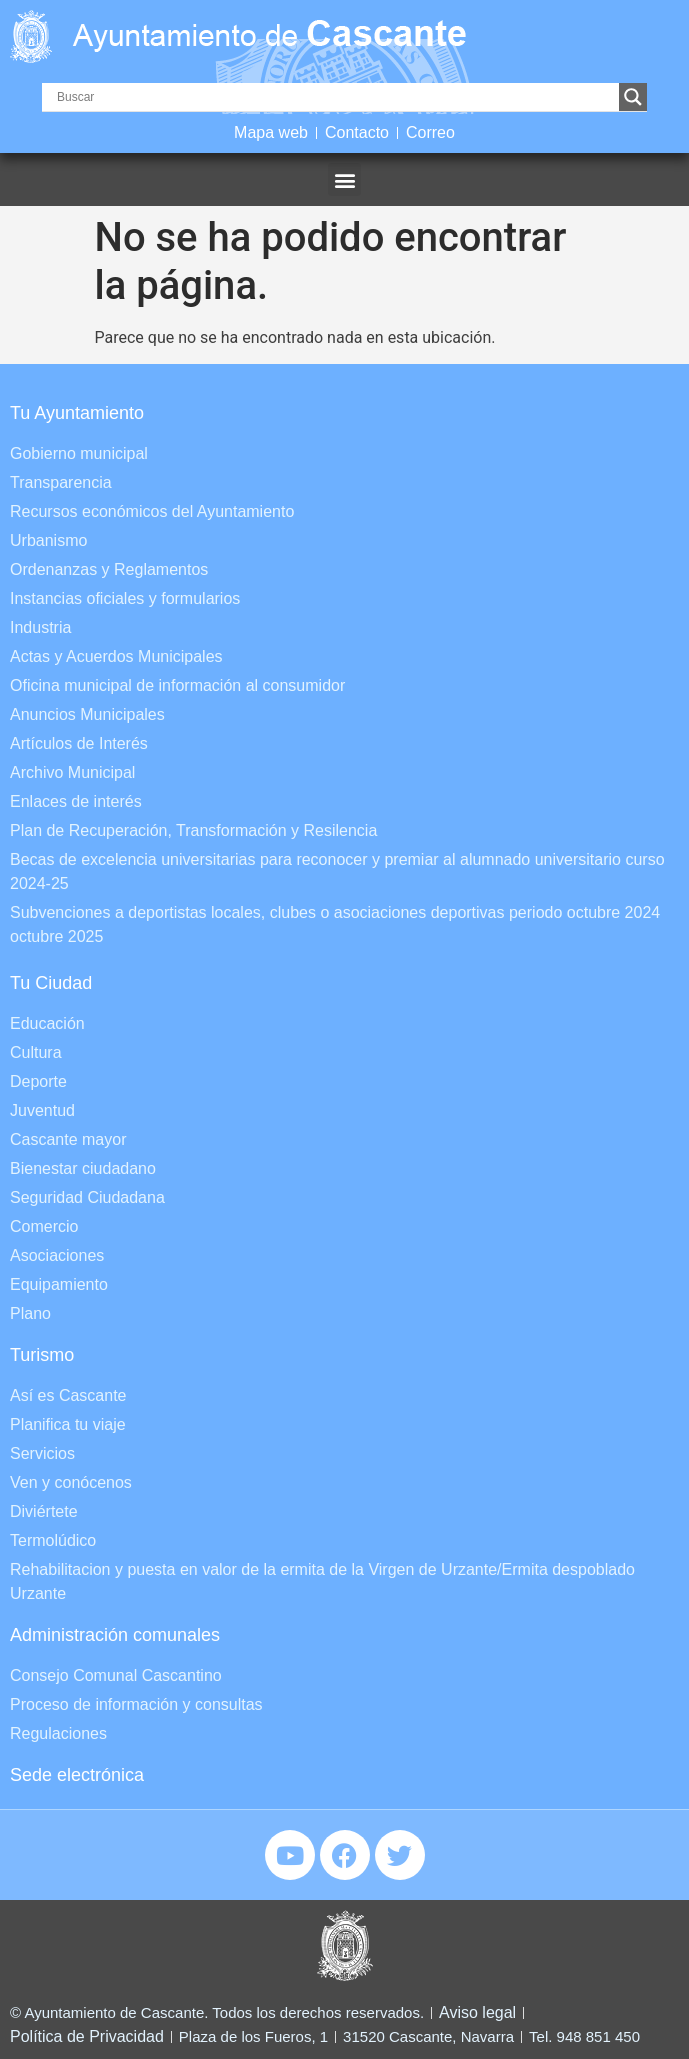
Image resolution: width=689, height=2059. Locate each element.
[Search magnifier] (633, 97)
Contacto (357, 132)
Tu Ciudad (51, 983)
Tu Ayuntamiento (77, 413)
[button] (344, 179)
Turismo (42, 1355)
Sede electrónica (77, 1775)
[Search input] (335, 97)
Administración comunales (115, 1635)
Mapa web (271, 132)
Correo (430, 132)
